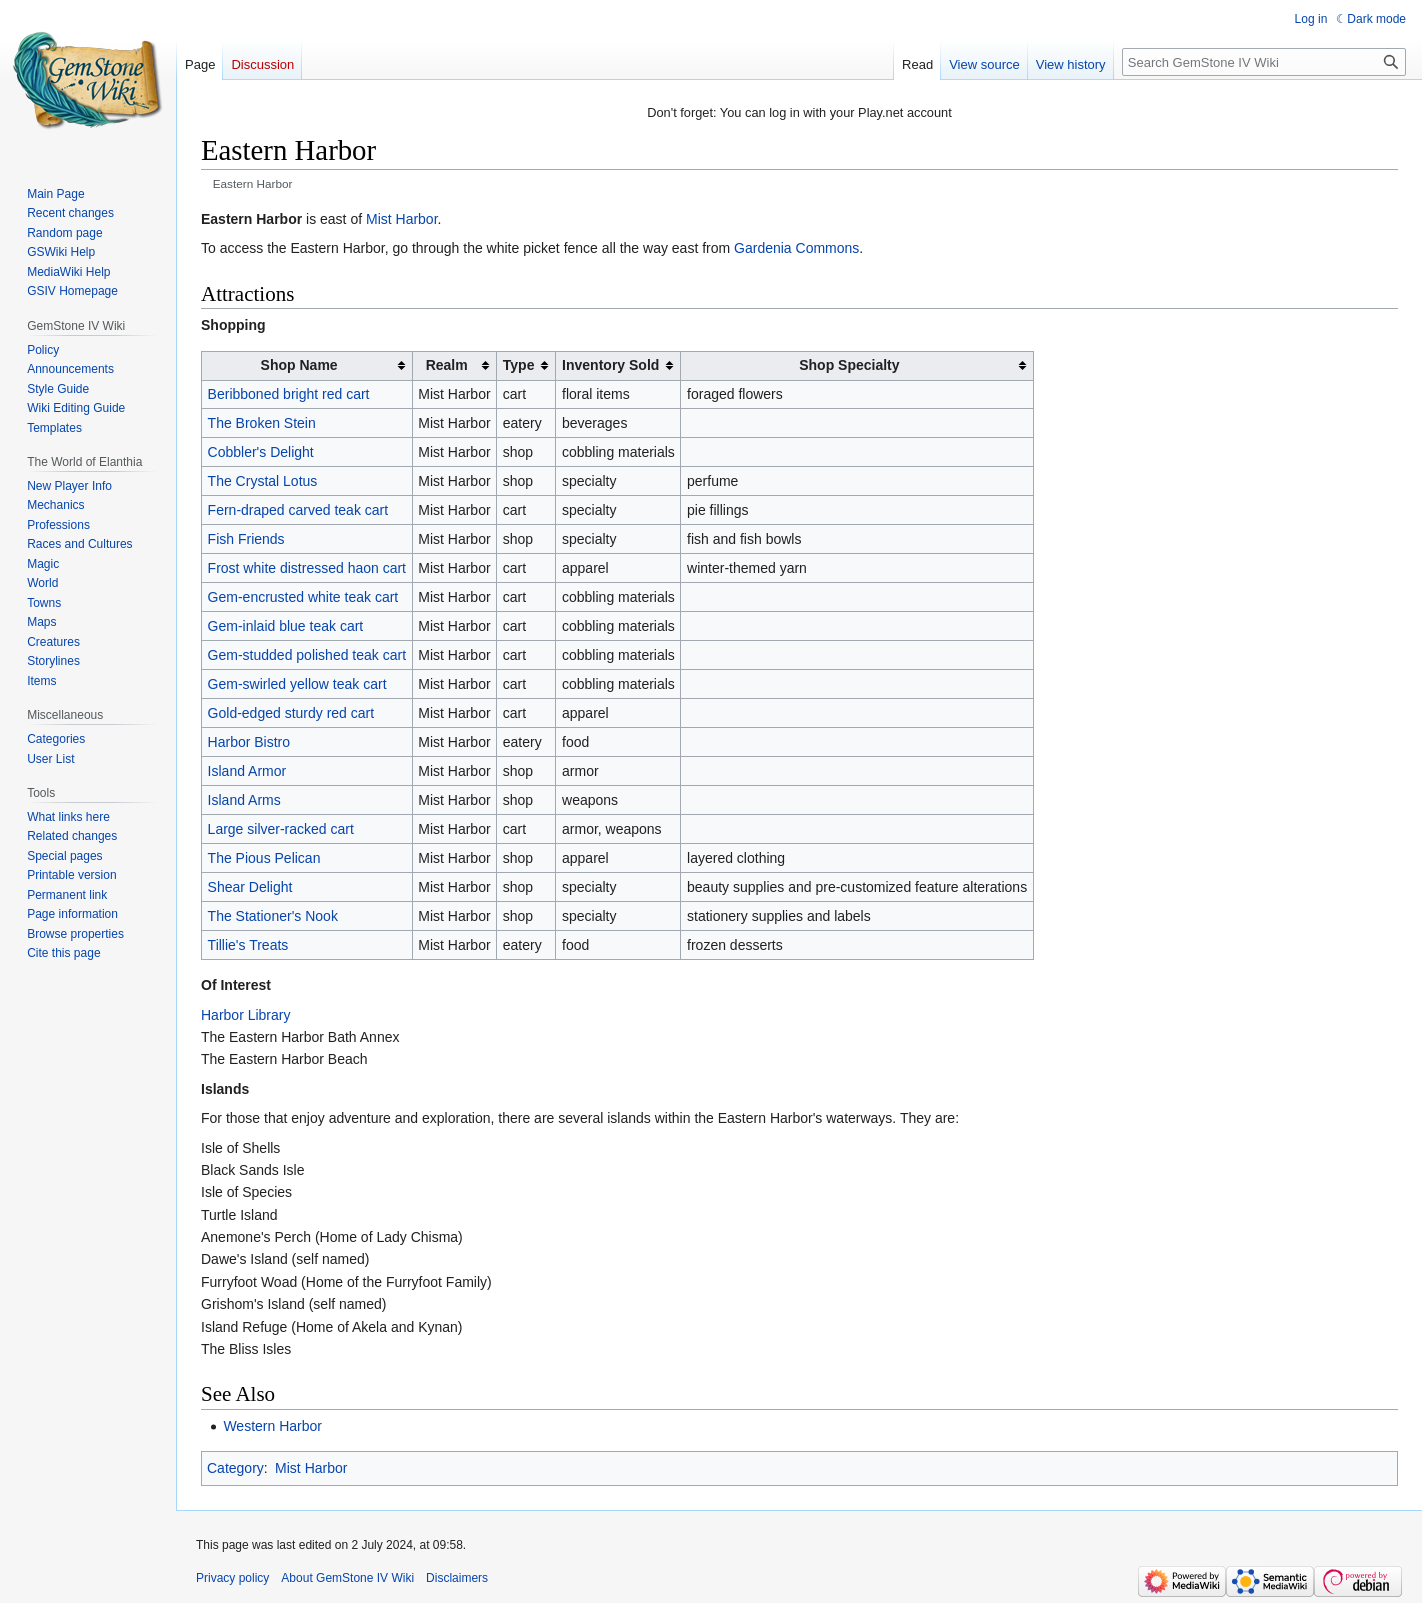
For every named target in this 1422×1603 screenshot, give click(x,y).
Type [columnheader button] (519, 365)
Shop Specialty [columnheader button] (849, 365)
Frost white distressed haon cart (307, 568)
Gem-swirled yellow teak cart (297, 684)
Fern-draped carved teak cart (298, 510)
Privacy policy (232, 1578)
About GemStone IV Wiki (347, 1578)
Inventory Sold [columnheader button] (610, 365)
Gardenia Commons (796, 248)
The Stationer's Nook (273, 916)
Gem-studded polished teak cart (307, 655)
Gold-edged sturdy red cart (291, 713)
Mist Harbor (402, 219)
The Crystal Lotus (263, 481)
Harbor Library (245, 1015)
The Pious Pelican (264, 858)
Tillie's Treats (248, 945)
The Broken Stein (262, 423)
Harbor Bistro (249, 742)
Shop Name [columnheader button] (299, 365)
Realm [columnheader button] (447, 365)
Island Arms (244, 800)
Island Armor (247, 771)
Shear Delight (250, 887)
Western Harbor (272, 1426)
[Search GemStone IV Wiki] (1264, 62)
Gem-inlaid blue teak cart (286, 626)
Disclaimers (457, 1578)
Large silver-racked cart (281, 829)
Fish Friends (246, 539)
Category (235, 1468)
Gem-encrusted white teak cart (303, 597)
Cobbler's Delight (261, 452)
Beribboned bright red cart (289, 394)
